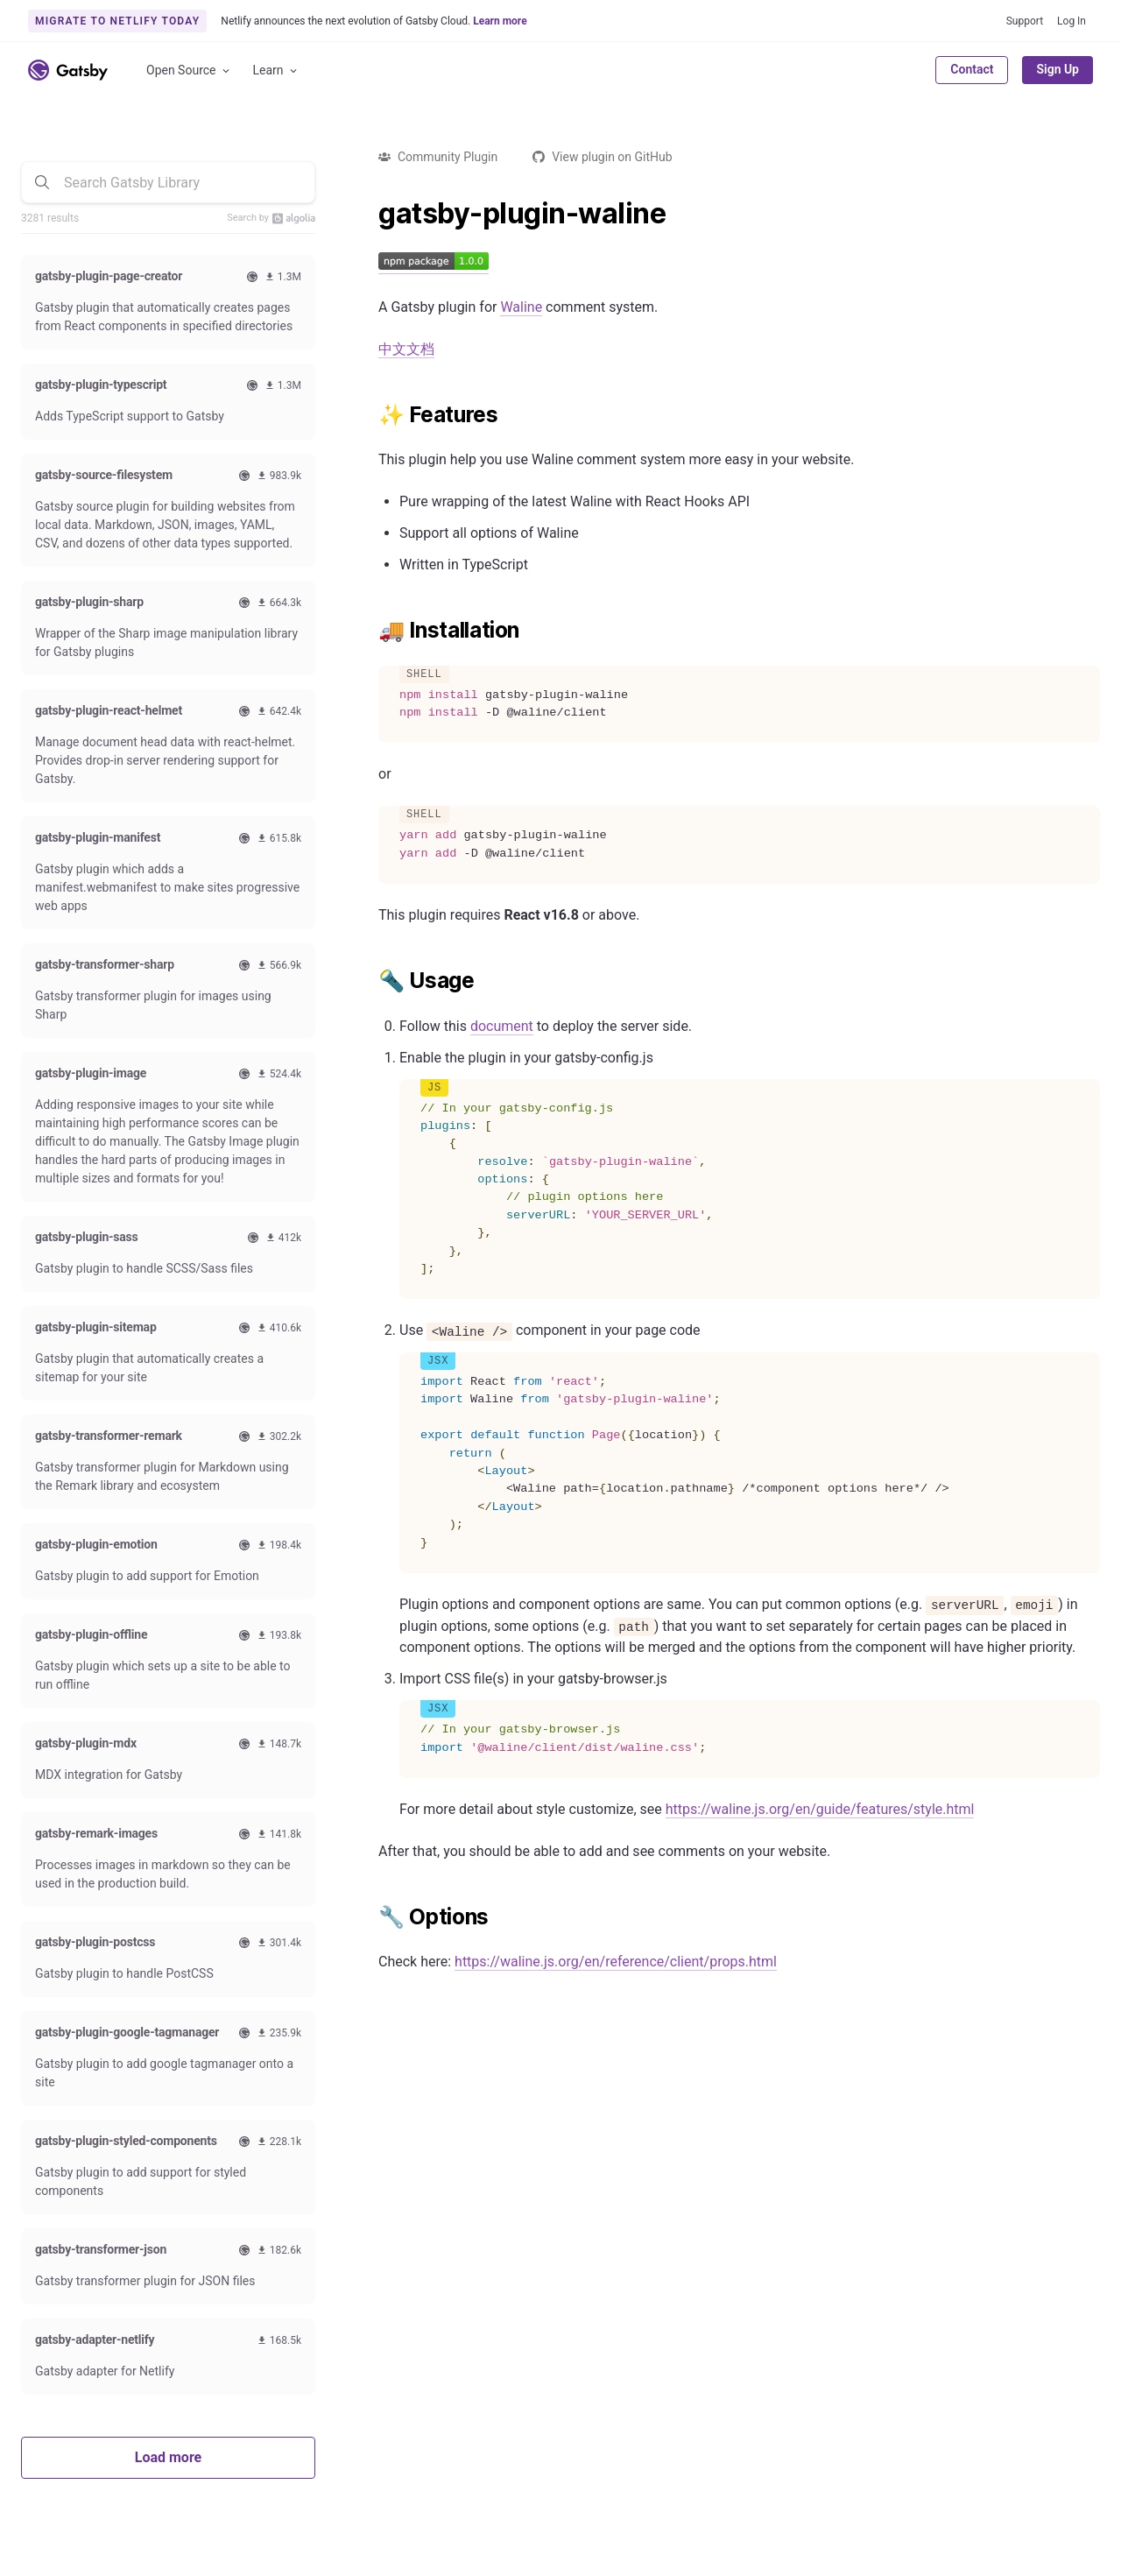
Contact (971, 69)
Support (1024, 21)
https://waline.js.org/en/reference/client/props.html (616, 1961)
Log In (1071, 21)
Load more (168, 2457)
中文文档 (406, 349)
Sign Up (1057, 69)
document (501, 1026)
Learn (276, 70)
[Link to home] (68, 70)
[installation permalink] (369, 631)
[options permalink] (369, 1917)
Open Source (189, 70)
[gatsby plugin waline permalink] (369, 213)
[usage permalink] (369, 981)
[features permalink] (369, 415)
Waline (521, 307)
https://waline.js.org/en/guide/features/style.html (820, 1809)
